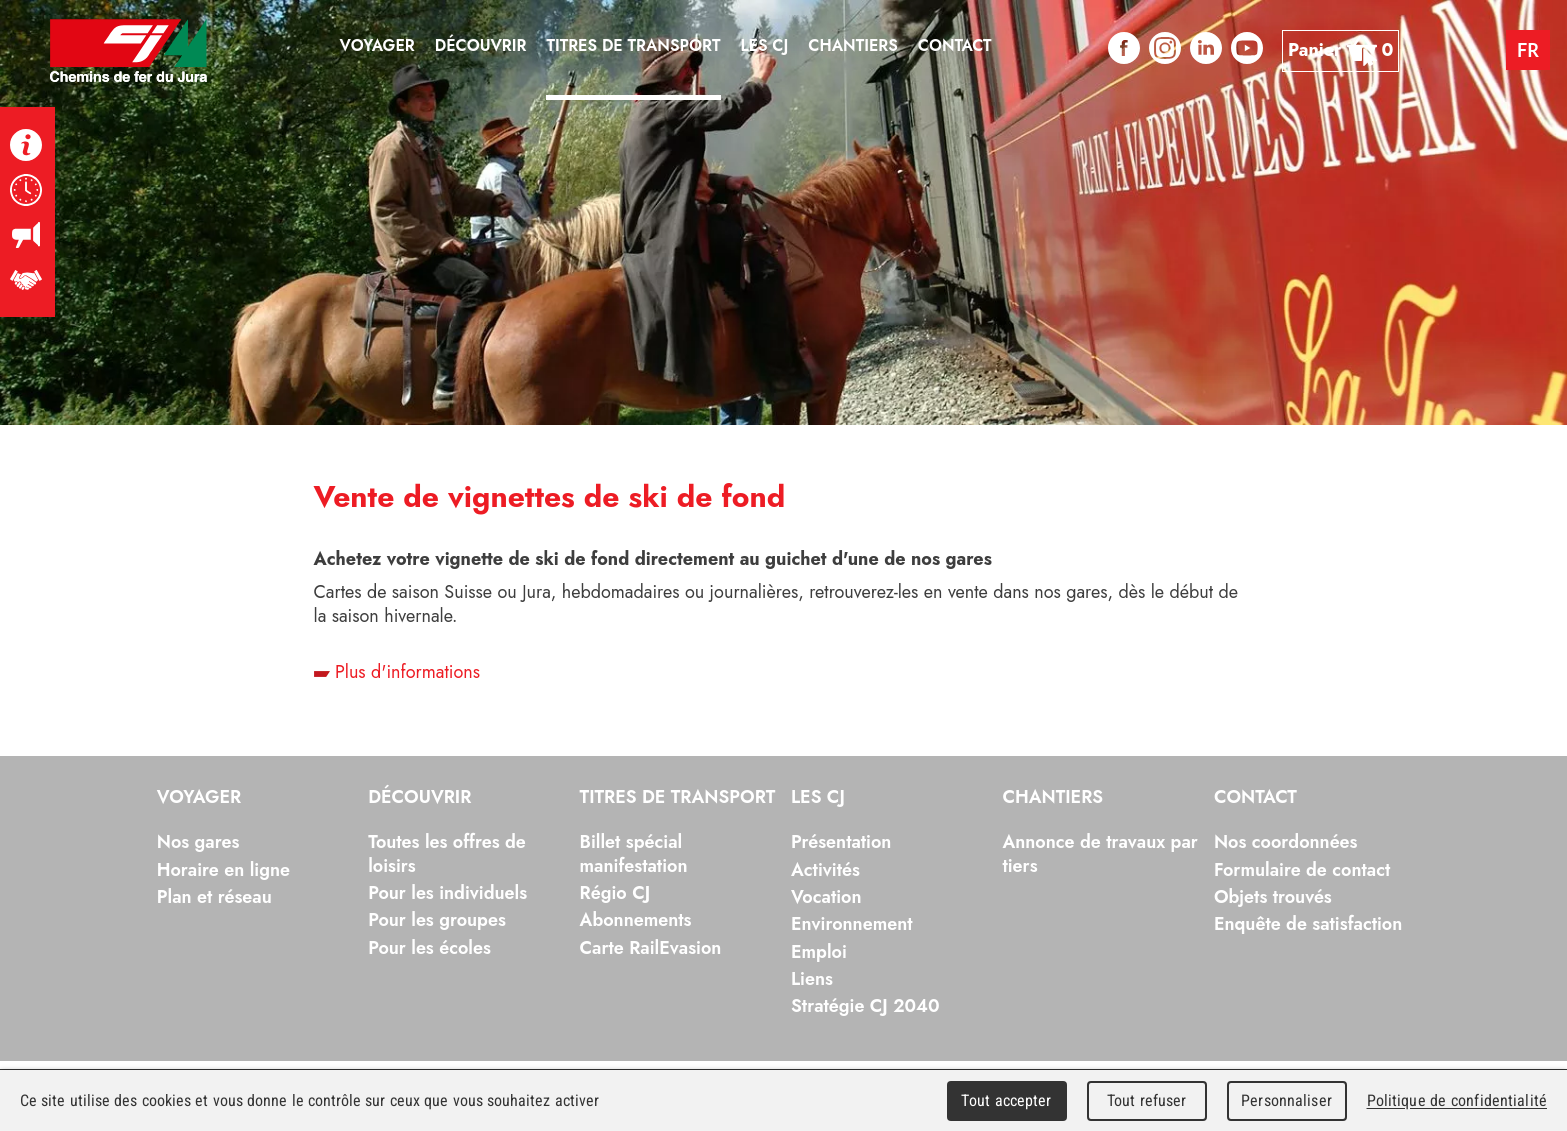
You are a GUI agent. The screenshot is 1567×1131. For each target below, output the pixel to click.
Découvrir (419, 798)
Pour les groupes (437, 920)
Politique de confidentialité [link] (1457, 1100)
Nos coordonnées (1286, 842)
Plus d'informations (397, 672)
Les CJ (818, 798)
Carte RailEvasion (651, 948)
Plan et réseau (214, 897)
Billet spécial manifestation (634, 853)
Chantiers (1052, 798)
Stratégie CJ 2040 (865, 1006)
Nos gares (198, 842)
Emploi (819, 952)
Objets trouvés (1273, 897)
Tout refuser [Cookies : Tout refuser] (1147, 1100)
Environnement (852, 924)
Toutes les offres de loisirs (447, 853)
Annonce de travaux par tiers (1099, 853)
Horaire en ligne (223, 870)
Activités (825, 870)
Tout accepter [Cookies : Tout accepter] (1006, 1100)
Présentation (841, 842)
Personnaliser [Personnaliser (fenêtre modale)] (1286, 1100)
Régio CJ (615, 893)
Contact (1255, 798)
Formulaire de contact (1302, 870)
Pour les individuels (447, 893)
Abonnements (636, 920)
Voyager (199, 798)
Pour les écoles (429, 948)
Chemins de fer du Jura (129, 50)
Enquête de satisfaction (1308, 924)
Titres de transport (678, 798)
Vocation (826, 897)
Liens (812, 979)
